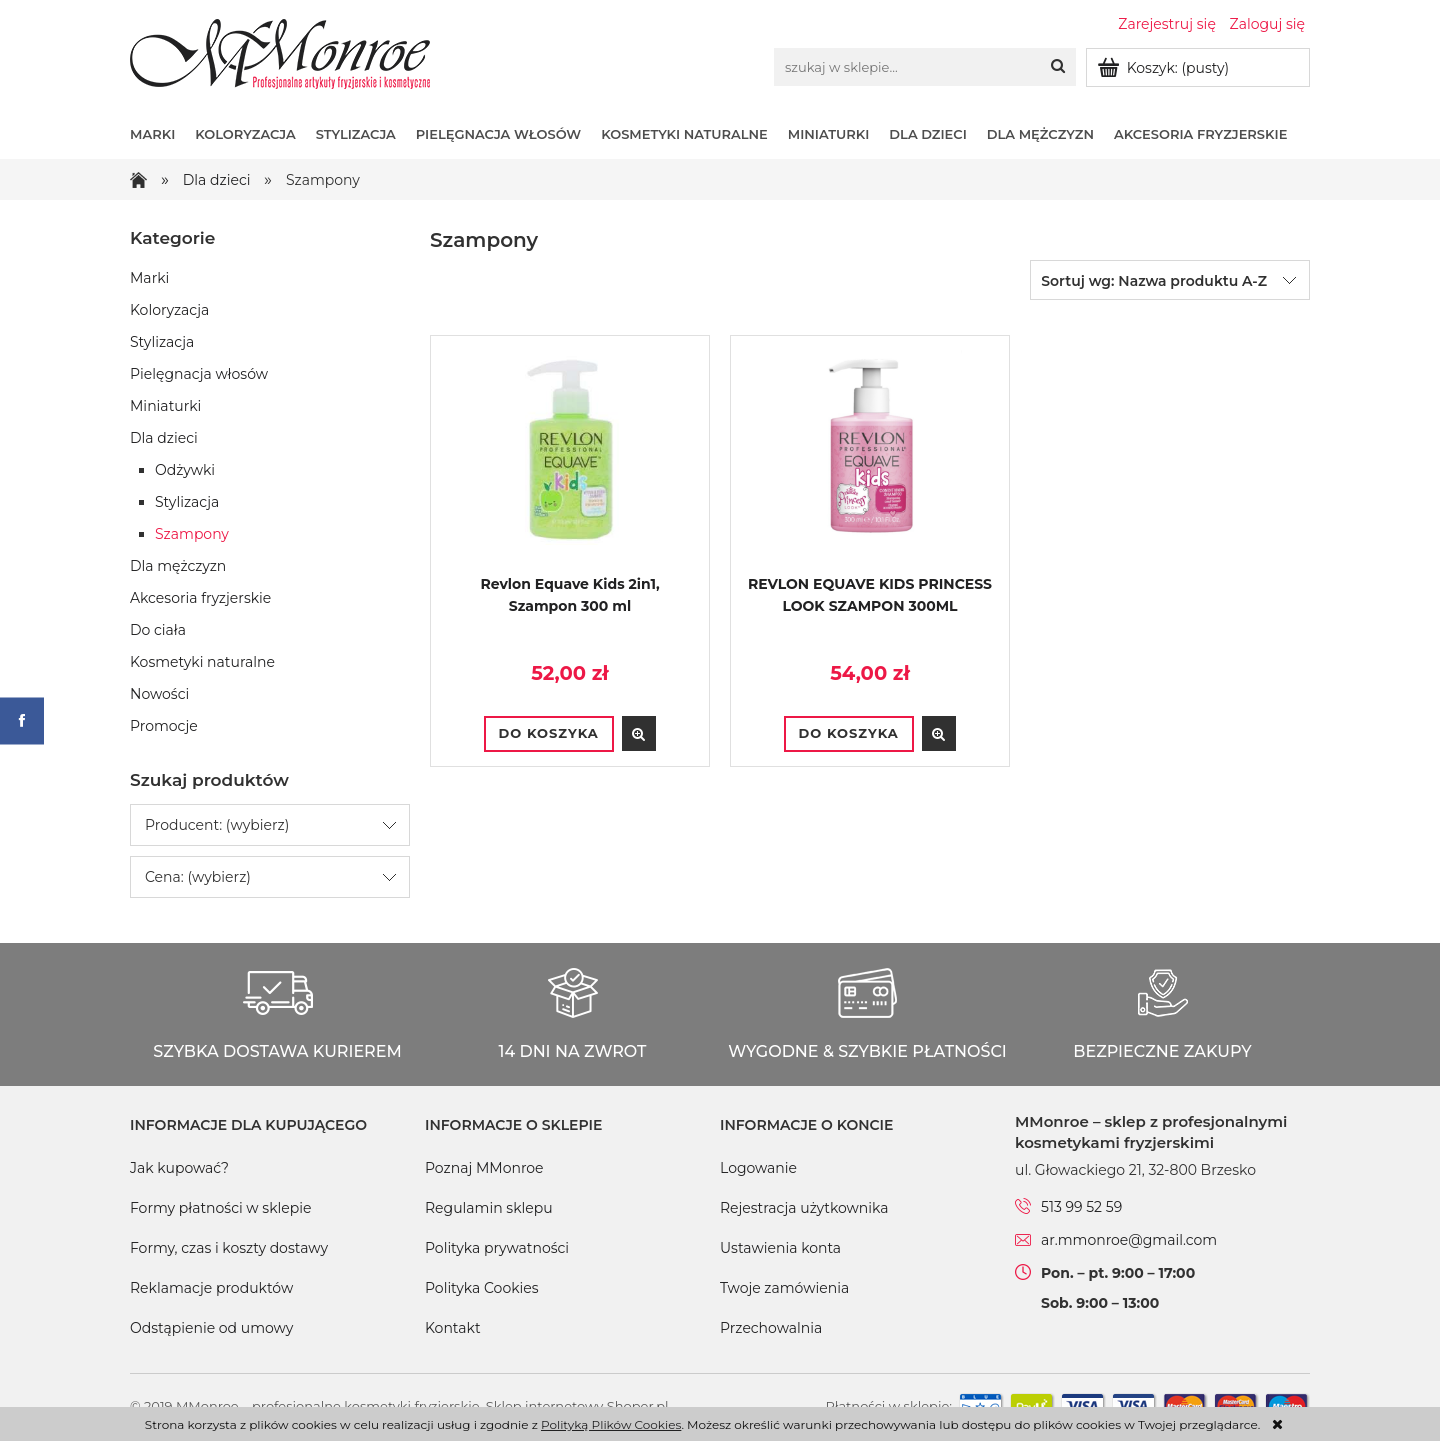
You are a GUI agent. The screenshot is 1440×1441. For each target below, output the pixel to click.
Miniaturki (165, 406)
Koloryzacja (169, 310)
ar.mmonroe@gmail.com (1129, 1240)
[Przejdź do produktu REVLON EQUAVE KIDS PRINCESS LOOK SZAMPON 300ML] (870, 461)
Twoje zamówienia (784, 1288)
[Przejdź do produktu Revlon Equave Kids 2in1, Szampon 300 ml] (570, 461)
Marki (149, 278)
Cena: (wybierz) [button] (198, 877)
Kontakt (453, 1328)
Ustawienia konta (780, 1248)
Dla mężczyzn (178, 566)
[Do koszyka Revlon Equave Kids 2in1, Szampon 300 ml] (549, 734)
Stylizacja (162, 342)
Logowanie (758, 1168)
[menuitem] (162, 134)
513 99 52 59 (1081, 1207)
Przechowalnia (771, 1328)
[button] (639, 733)
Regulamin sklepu (489, 1208)
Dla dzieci (164, 438)
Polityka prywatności (497, 1248)
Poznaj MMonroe (484, 1168)
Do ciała (158, 630)
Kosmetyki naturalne (202, 662)
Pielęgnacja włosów (199, 374)
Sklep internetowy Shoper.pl (577, 1406)
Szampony (192, 534)
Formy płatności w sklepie (220, 1208)
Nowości (159, 694)
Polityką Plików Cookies (611, 1424)
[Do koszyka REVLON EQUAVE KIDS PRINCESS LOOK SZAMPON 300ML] (849, 734)
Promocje (164, 726)
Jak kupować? (179, 1168)
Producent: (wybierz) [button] (217, 825)
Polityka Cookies (482, 1288)
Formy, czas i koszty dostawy (229, 1248)
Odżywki (185, 470)
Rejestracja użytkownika (804, 1208)
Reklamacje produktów (211, 1288)
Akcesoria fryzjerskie (200, 598)
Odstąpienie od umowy (211, 1328)
